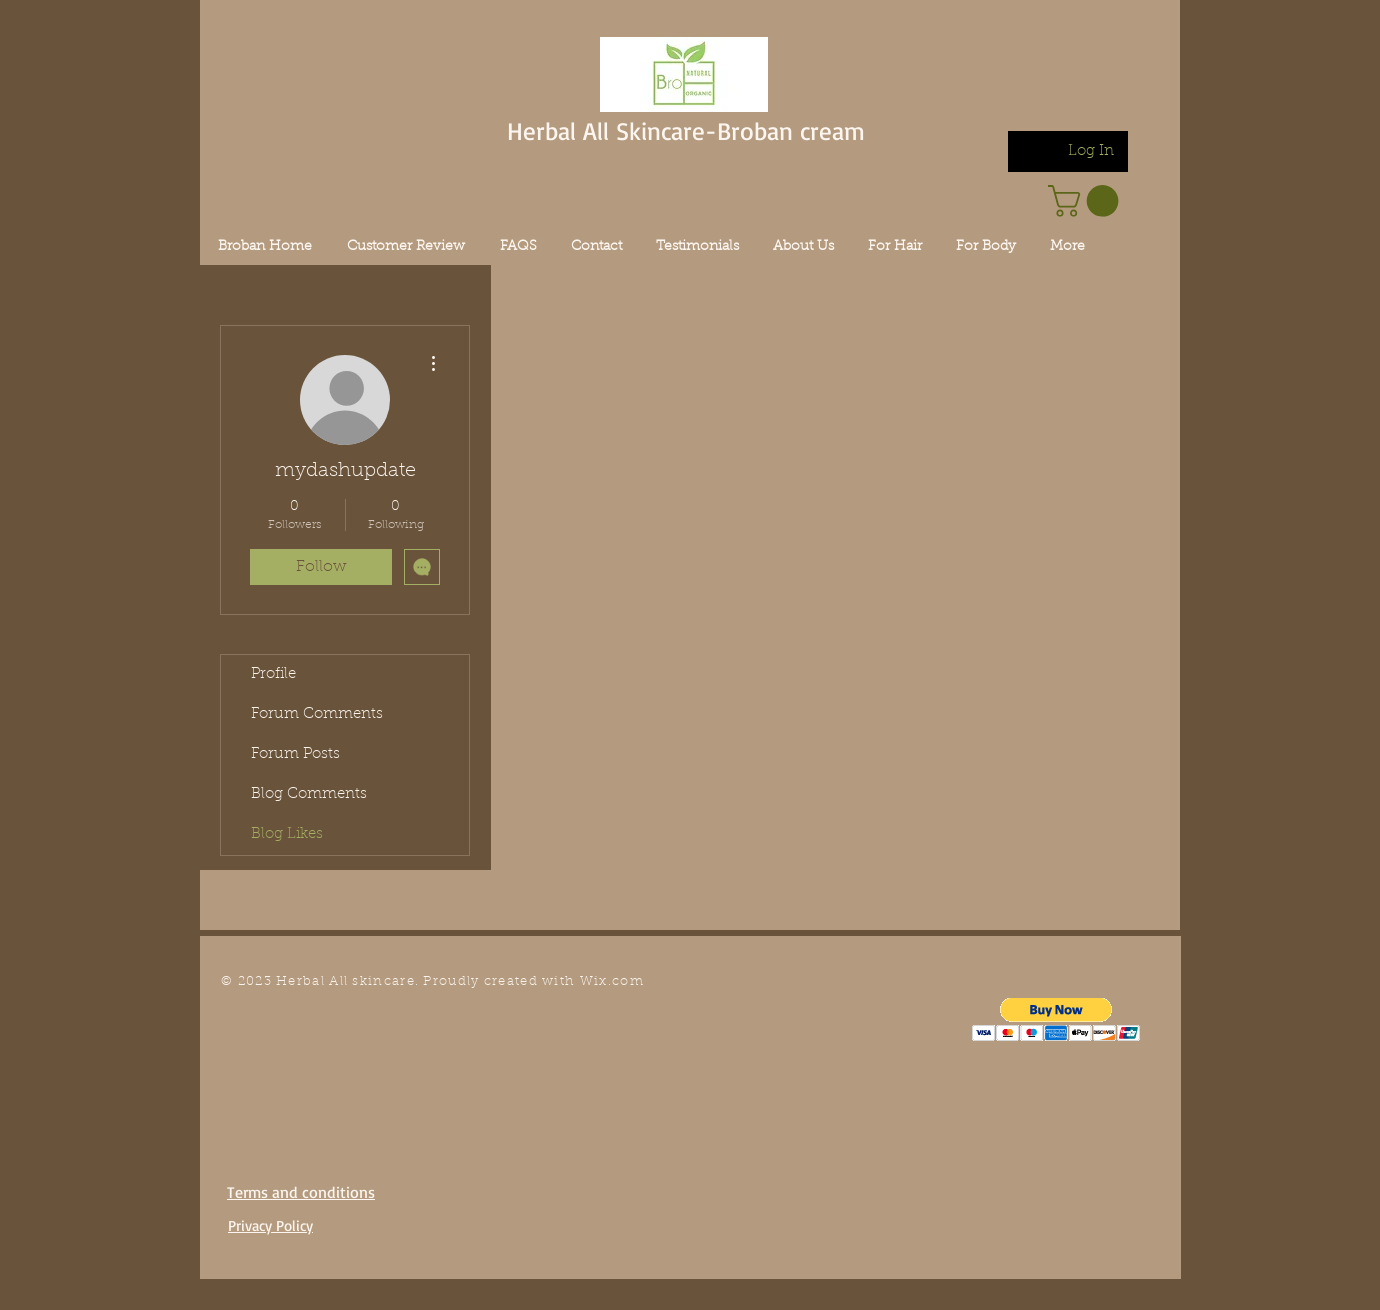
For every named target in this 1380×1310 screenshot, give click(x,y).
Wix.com (612, 981)
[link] (1087, 201)
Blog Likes (287, 834)
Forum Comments (317, 714)
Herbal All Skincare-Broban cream (686, 130)
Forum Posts (295, 754)
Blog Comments (309, 794)
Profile (273, 674)
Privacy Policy (270, 1225)
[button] (1056, 1019)
